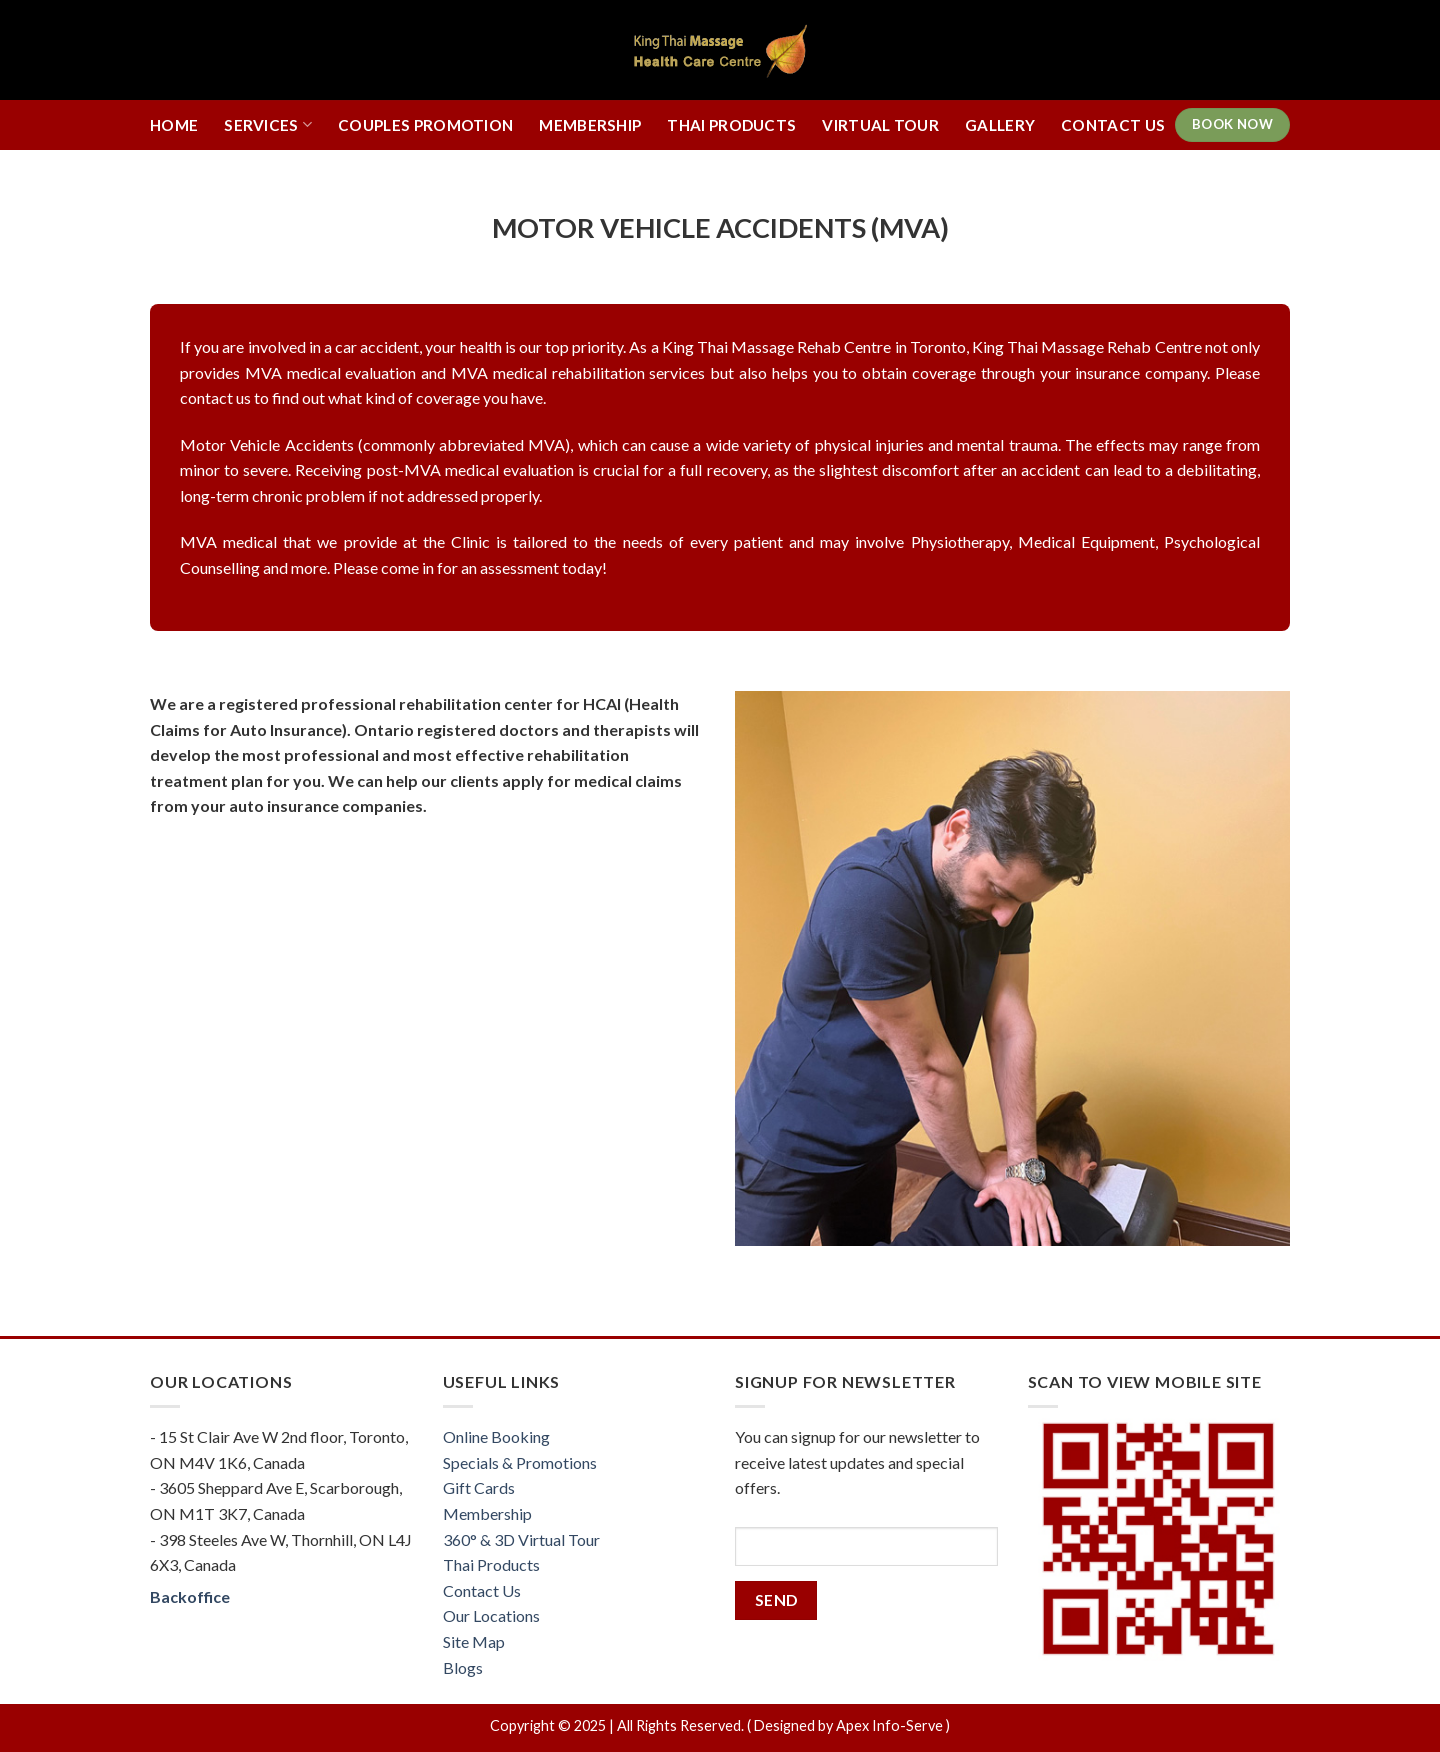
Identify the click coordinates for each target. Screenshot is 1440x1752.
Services (268, 124)
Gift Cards (479, 1487)
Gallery (1000, 125)
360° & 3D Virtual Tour (521, 1539)
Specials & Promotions (520, 1462)
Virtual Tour (880, 125)
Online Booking (496, 1436)
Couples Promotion (425, 125)
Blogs (463, 1667)
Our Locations (491, 1615)
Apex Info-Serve (889, 1725)
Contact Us (1113, 125)
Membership (590, 125)
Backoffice (190, 1596)
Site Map (474, 1641)
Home (174, 125)
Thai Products (731, 125)
